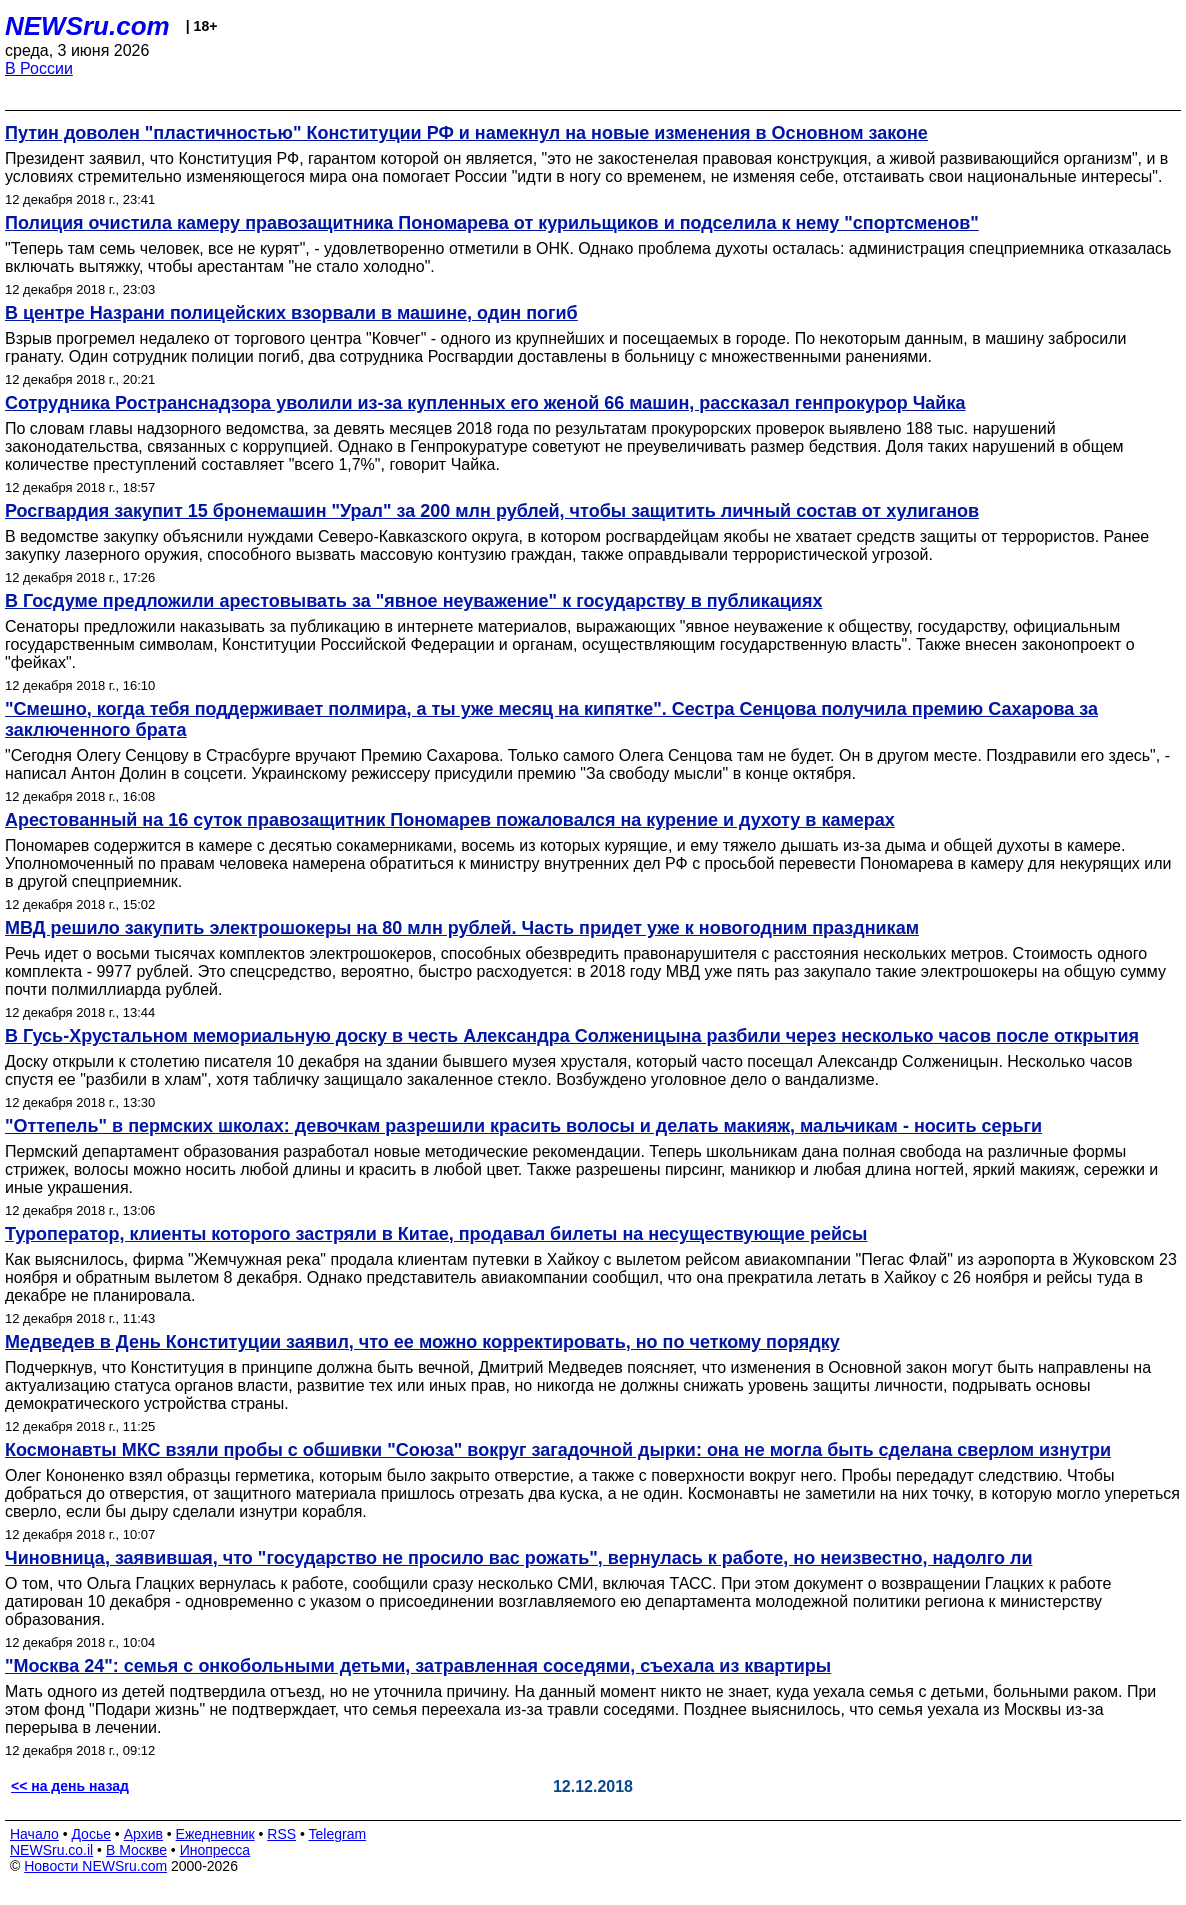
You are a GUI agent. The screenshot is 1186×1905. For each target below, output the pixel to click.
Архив (143, 1834)
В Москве (136, 1850)
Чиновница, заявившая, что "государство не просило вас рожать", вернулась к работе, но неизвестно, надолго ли (518, 1558)
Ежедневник (215, 1834)
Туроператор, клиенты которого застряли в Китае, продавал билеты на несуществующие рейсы (436, 1234)
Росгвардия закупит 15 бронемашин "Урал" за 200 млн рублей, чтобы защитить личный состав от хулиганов (492, 511)
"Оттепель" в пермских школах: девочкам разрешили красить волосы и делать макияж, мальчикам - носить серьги (523, 1126)
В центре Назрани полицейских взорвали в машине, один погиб (291, 313)
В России (39, 68)
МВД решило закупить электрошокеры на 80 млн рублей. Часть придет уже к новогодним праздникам (462, 928)
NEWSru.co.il (51, 1850)
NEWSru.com (87, 26)
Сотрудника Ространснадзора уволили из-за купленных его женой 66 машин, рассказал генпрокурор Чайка (485, 403)
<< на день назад (70, 1786)
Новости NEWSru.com (95, 1866)
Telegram (338, 1834)
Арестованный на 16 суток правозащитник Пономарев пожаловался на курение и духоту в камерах (450, 820)
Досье (91, 1834)
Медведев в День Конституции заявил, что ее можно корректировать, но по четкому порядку (422, 1342)
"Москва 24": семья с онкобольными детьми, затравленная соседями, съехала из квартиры (418, 1666)
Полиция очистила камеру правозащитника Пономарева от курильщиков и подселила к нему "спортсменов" (492, 223)
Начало (34, 1834)
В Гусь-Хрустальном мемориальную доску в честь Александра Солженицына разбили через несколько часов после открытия (572, 1036)
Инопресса (215, 1850)
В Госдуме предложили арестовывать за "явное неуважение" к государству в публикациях (413, 601)
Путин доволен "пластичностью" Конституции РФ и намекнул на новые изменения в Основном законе (466, 133)
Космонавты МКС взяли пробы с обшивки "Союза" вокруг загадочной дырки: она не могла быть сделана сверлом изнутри (558, 1450)
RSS (281, 1834)
